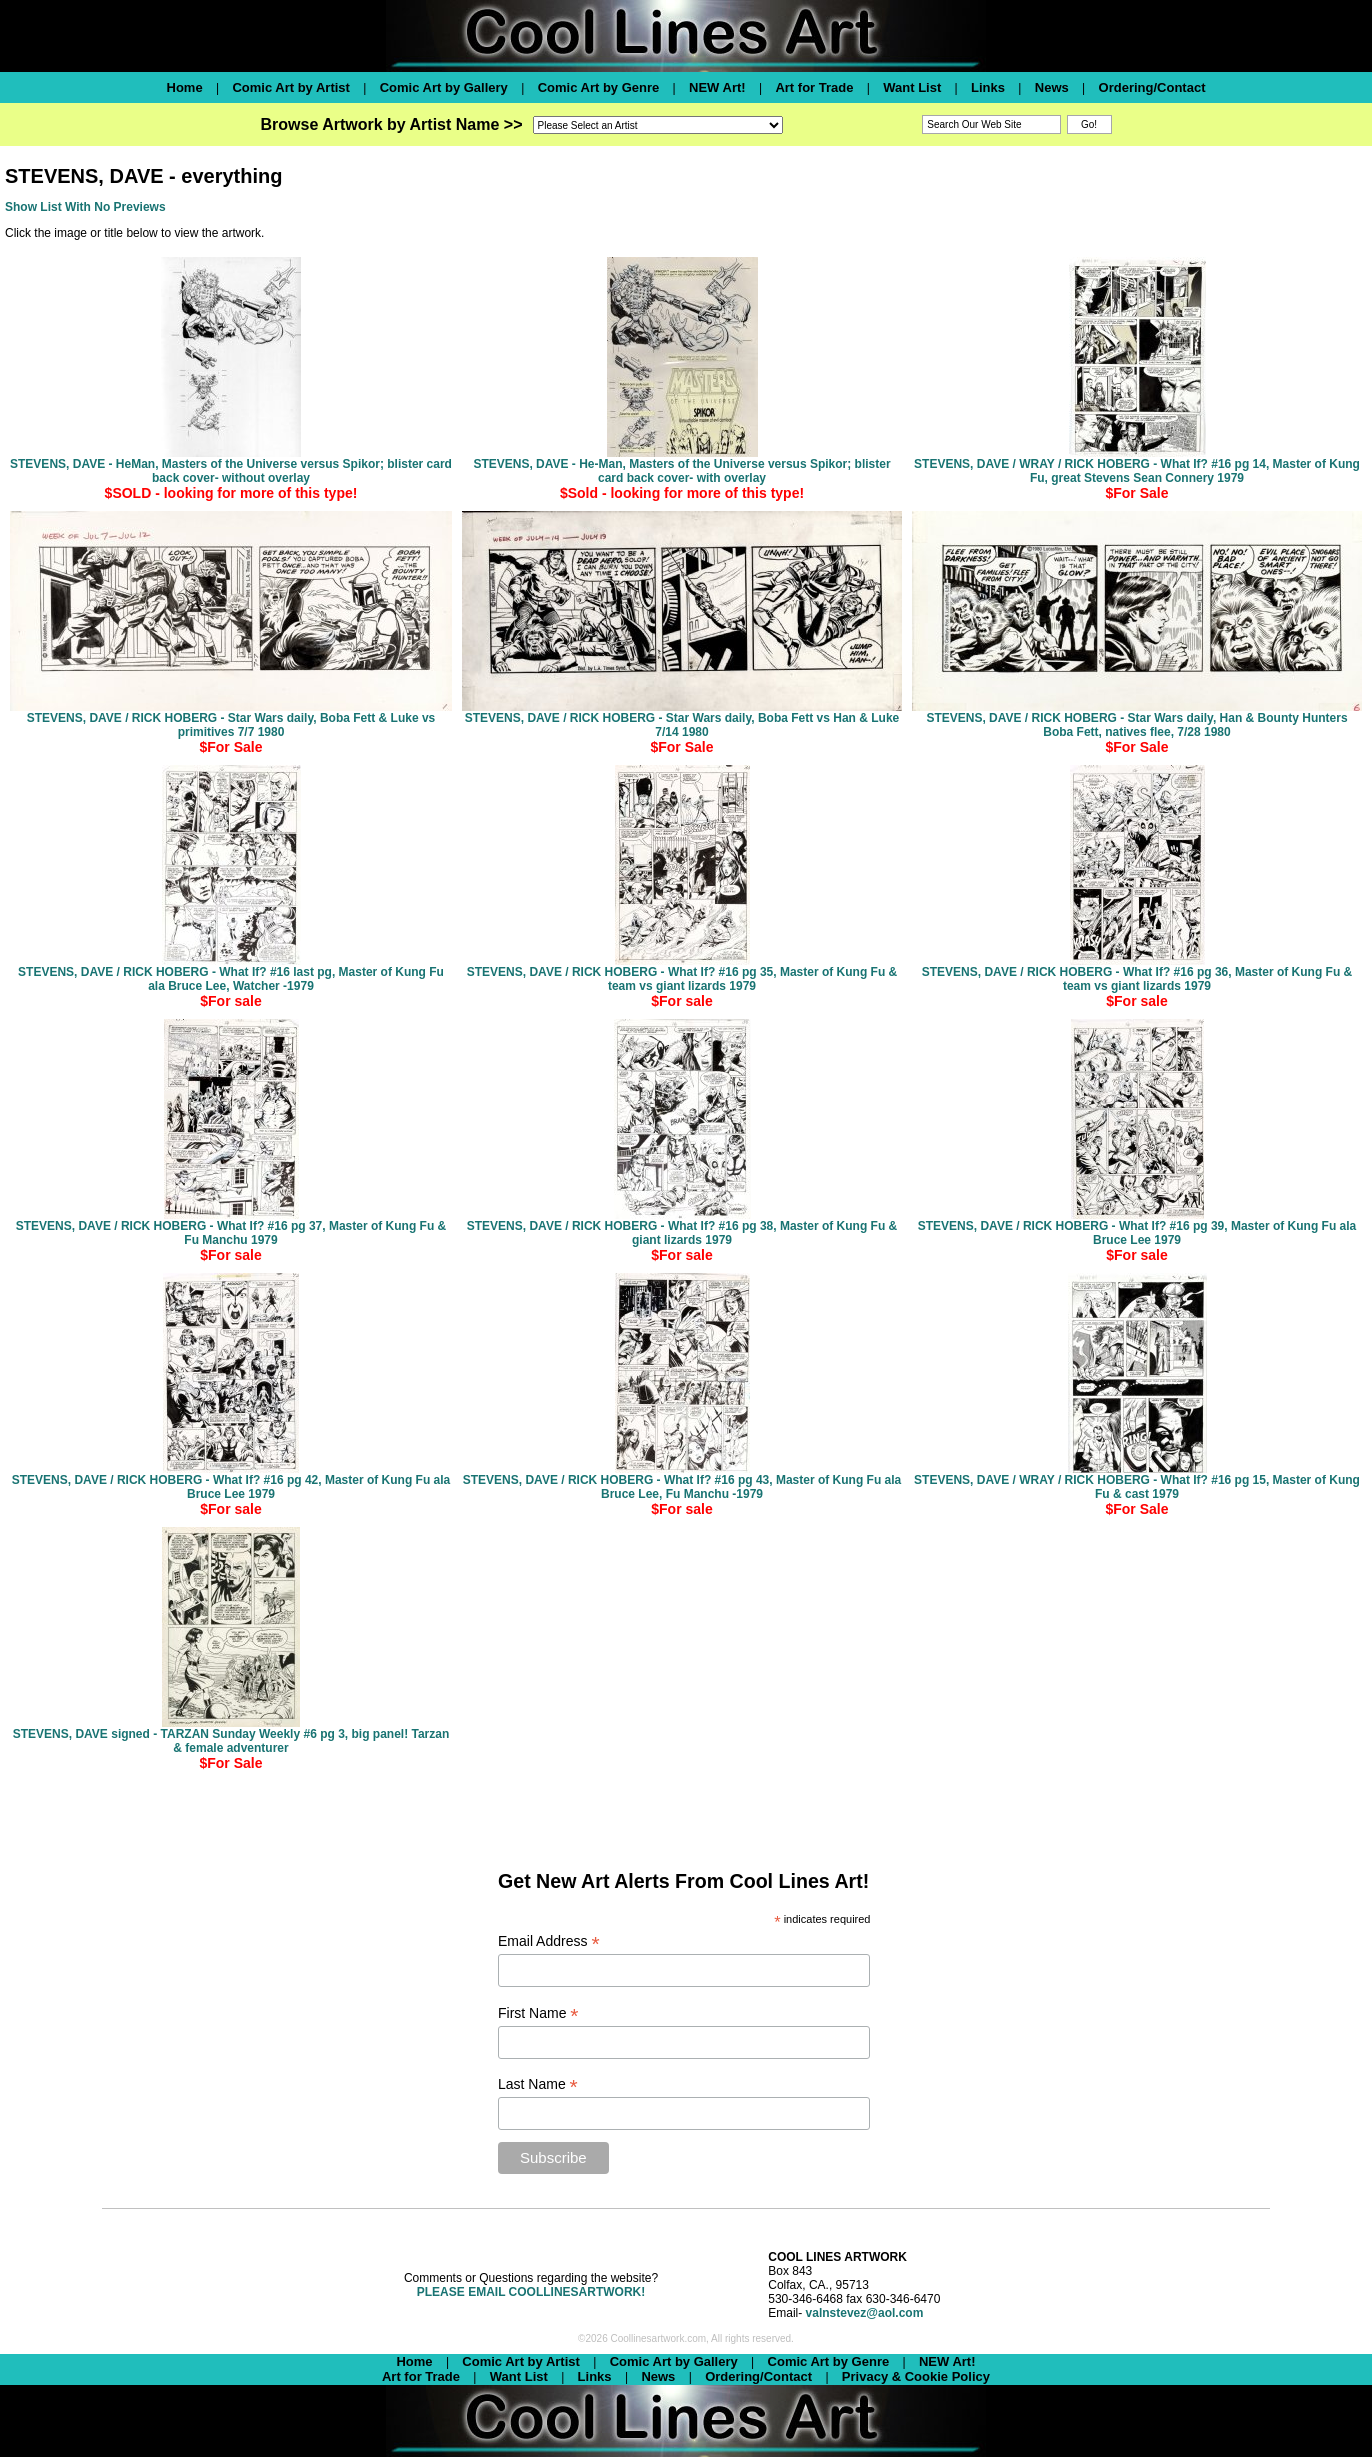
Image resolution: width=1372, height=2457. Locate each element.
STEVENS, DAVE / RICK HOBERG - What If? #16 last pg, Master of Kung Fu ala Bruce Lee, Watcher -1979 (231, 979)
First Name (538, 2013)
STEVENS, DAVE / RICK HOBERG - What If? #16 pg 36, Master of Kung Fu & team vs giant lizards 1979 (1137, 979)
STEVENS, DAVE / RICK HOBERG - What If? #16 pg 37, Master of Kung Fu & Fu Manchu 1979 (231, 1233)
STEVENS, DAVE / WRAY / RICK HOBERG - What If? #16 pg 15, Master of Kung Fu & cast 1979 (1137, 1487)
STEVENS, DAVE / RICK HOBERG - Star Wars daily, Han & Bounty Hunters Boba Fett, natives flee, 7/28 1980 (1136, 725)
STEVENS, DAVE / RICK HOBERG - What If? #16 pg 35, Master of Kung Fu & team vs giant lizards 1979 (682, 979)
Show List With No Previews (85, 207)
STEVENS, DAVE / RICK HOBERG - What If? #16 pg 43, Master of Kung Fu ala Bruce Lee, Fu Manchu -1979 (682, 1487)
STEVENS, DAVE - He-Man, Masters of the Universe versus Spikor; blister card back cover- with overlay (681, 471)
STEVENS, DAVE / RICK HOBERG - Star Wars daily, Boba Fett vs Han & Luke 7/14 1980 (682, 725)
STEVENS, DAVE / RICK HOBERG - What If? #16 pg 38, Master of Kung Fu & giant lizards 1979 (682, 1233)
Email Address (549, 1941)
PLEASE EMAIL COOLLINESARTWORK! (531, 2292)
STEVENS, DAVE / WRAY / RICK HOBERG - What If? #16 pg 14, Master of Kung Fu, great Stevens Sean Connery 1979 (1137, 471)
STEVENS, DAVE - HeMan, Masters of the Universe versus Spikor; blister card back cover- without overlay (231, 471)
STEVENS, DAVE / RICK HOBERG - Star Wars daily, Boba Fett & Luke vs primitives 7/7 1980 (231, 725)
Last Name (538, 2084)
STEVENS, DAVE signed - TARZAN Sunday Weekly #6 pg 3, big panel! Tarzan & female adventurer (231, 1741)
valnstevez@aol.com (865, 2313)
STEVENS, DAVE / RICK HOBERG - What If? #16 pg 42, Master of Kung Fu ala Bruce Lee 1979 (231, 1487)
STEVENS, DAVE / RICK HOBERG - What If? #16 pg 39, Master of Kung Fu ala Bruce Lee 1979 (1137, 1233)
